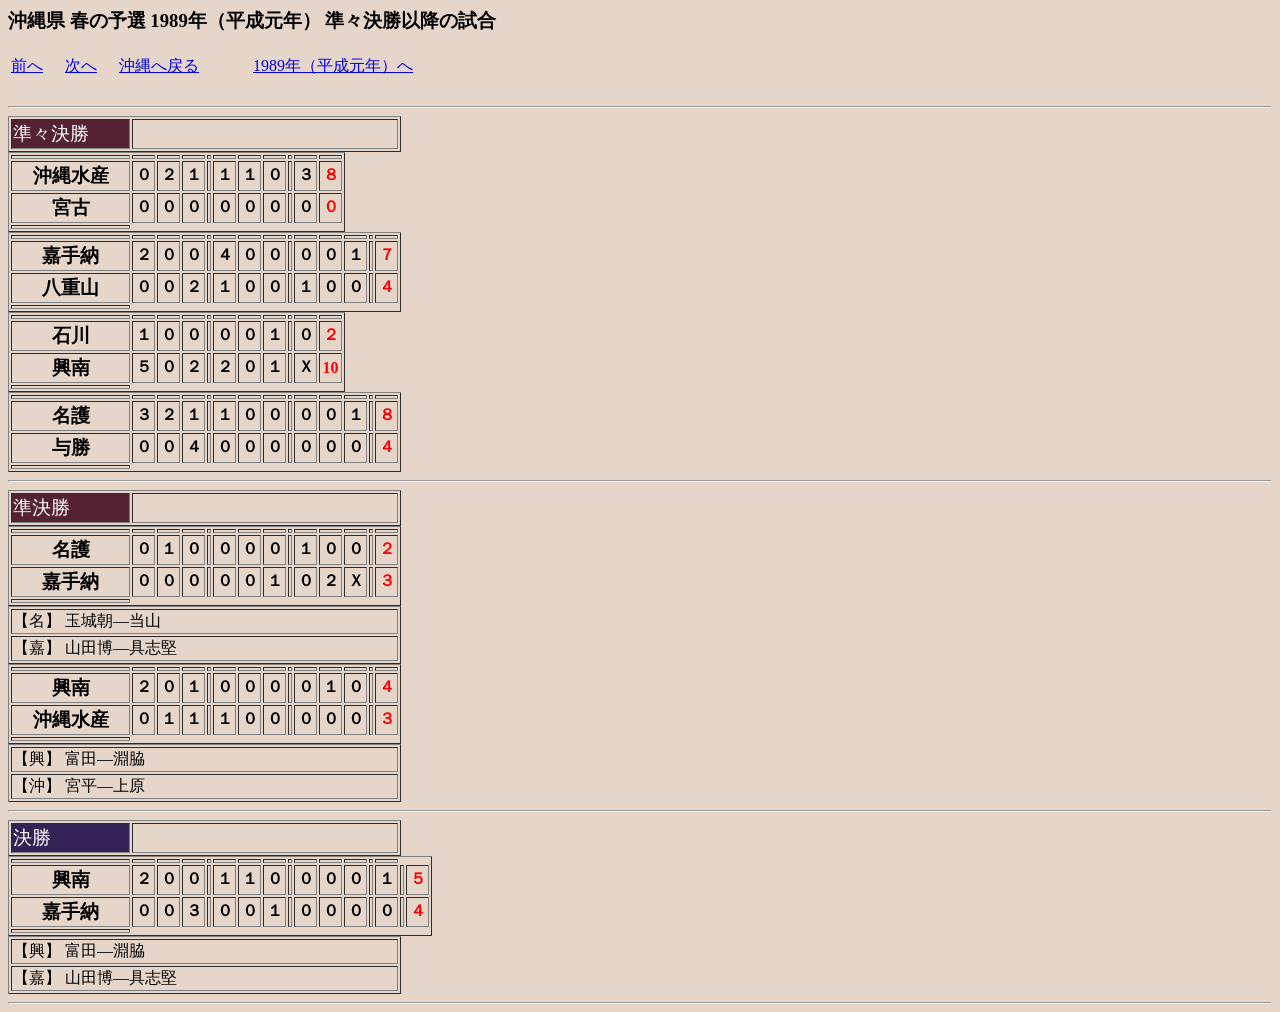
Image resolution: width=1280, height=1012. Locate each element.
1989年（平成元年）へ (333, 65)
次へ (81, 65)
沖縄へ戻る (159, 65)
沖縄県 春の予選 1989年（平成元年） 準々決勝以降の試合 (252, 20)
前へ (27, 65)
